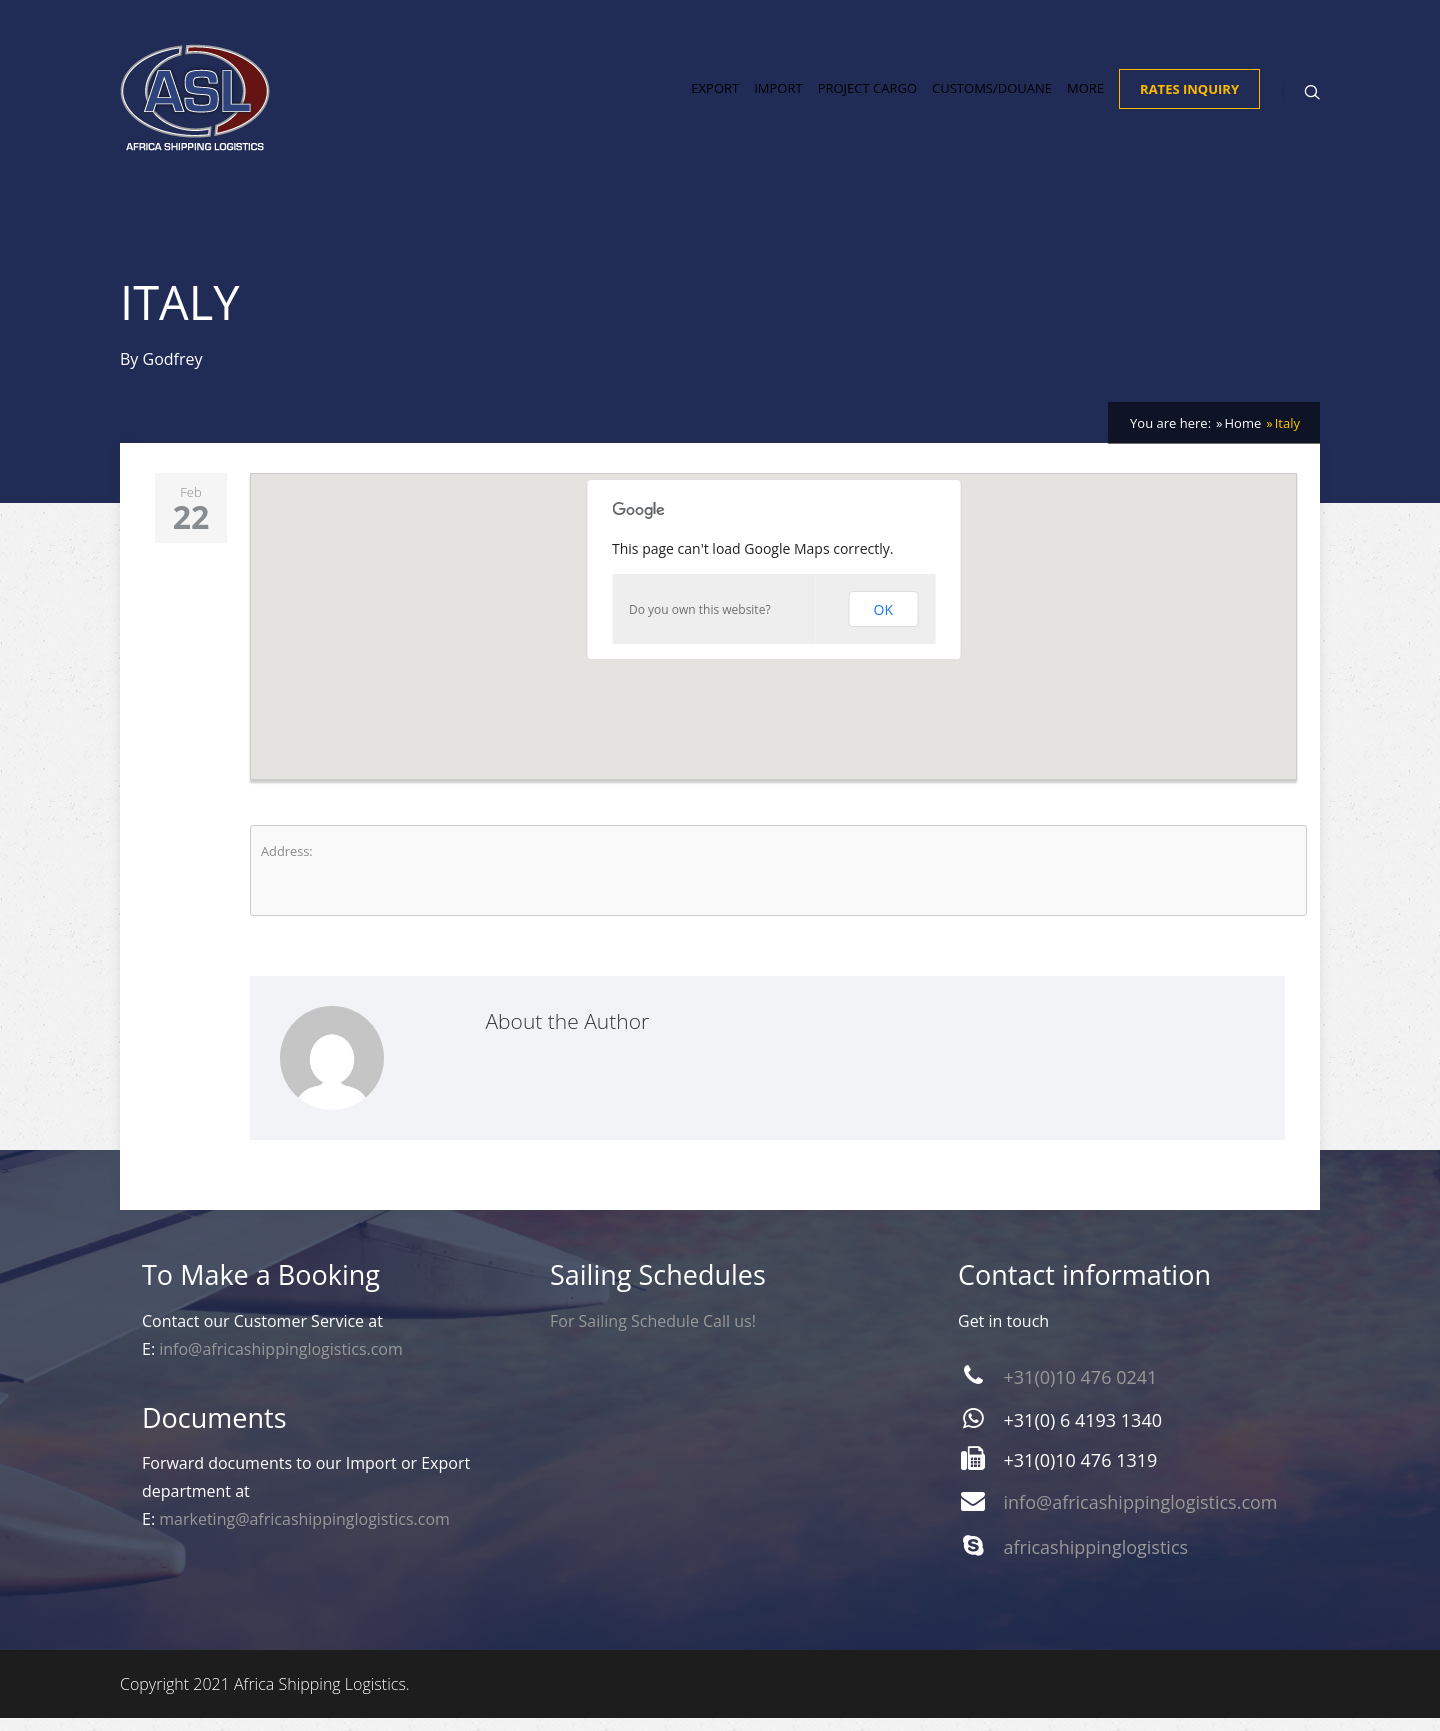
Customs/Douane (992, 96)
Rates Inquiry (1189, 97)
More (1085, 96)
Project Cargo (867, 96)
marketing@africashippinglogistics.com (304, 1532)
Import (778, 96)
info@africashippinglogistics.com (281, 1362)
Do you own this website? (700, 622)
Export (715, 96)
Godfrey (173, 372)
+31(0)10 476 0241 (1081, 1390)
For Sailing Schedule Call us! (653, 1334)
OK (883, 622)
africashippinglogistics (1096, 1560)
